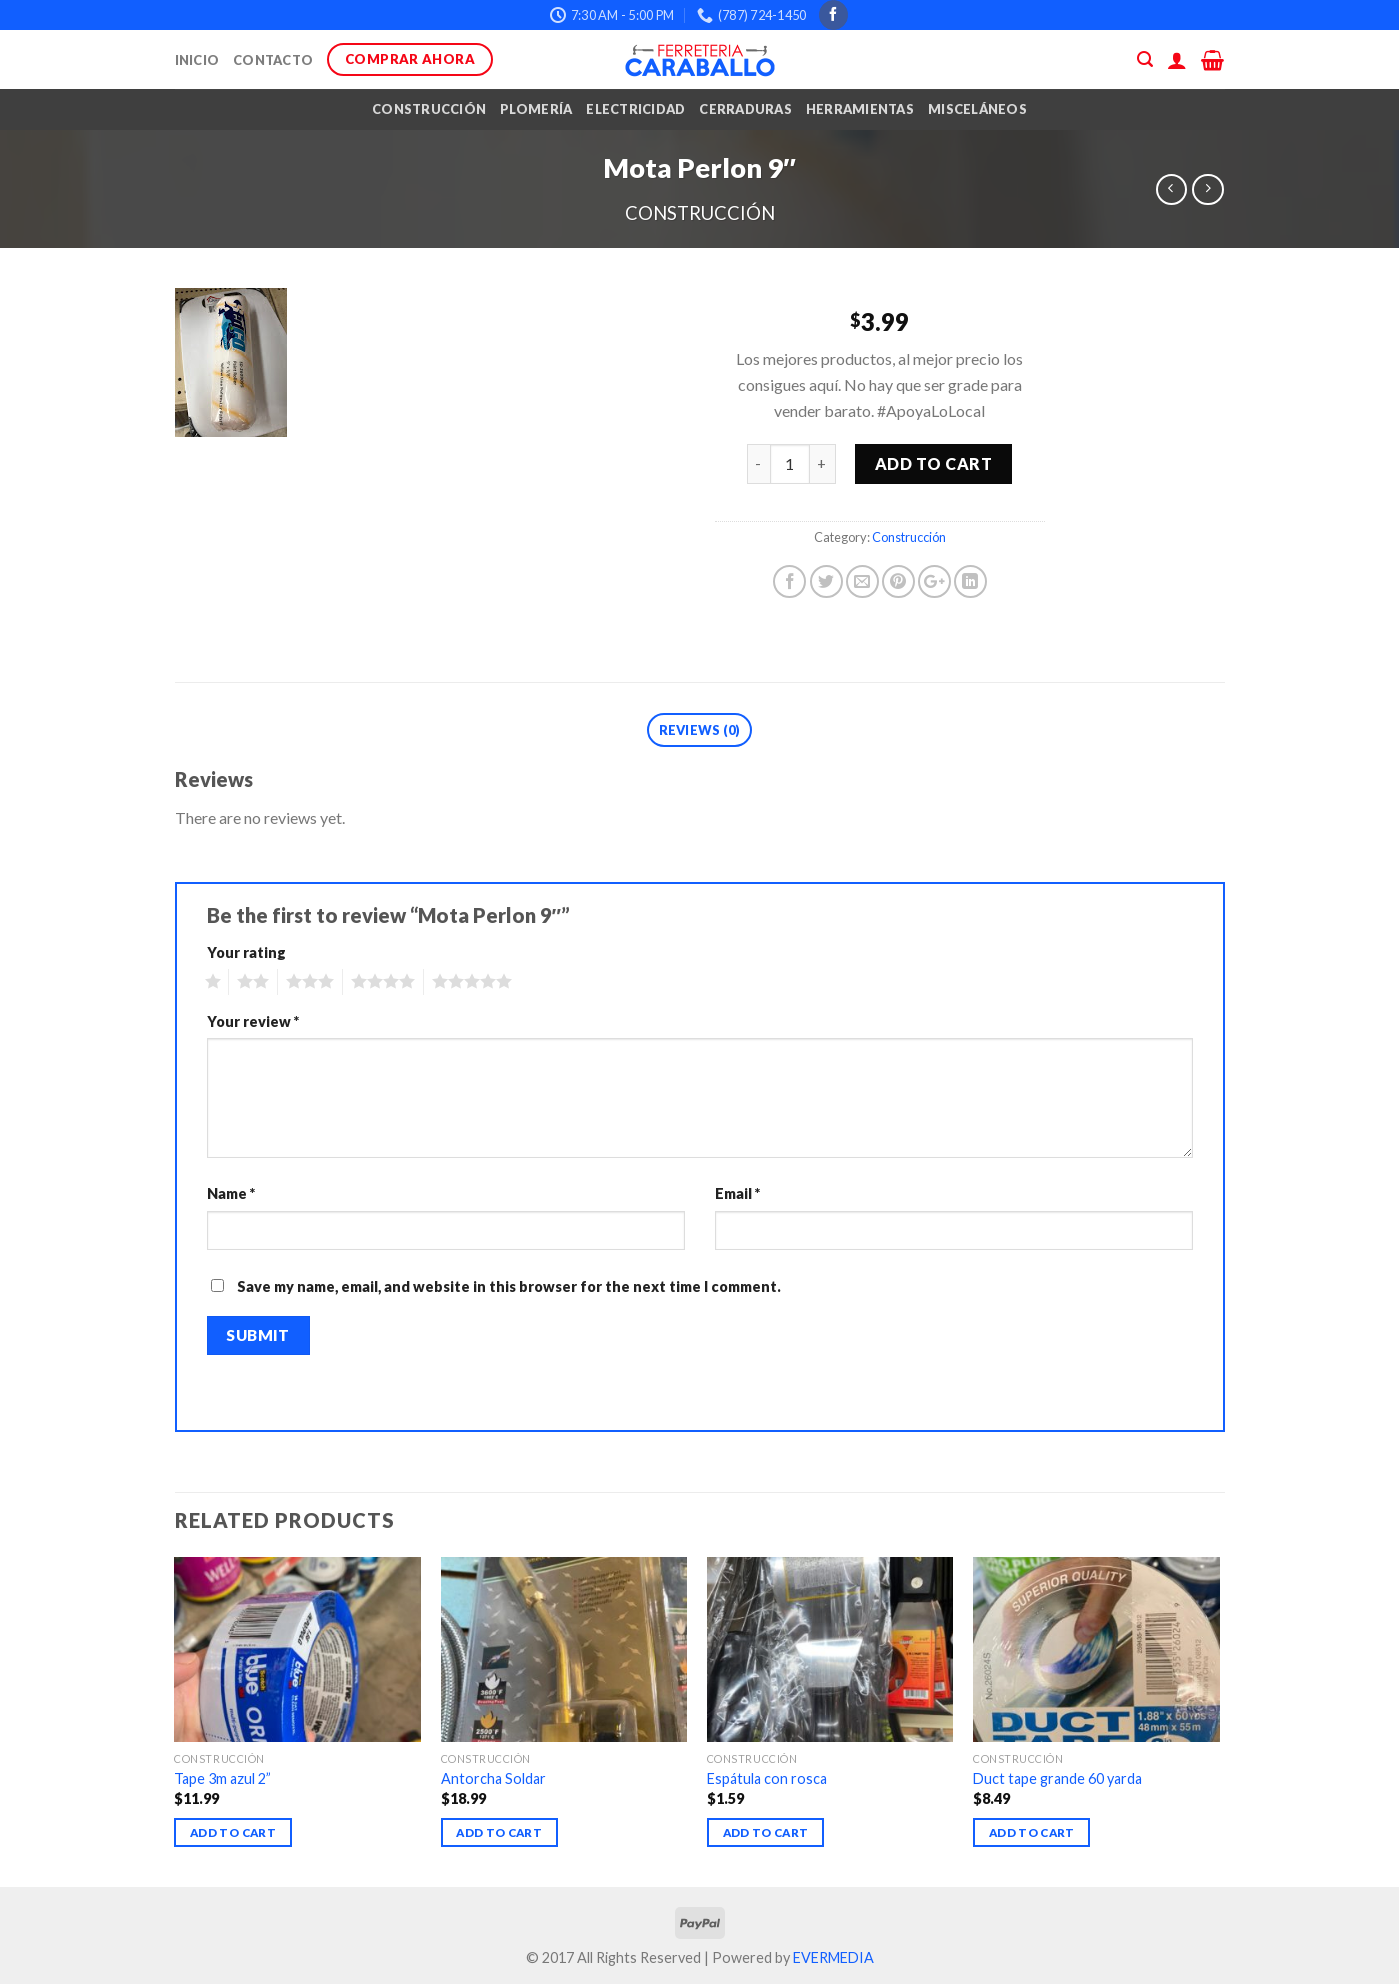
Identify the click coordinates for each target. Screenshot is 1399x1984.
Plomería (536, 109)
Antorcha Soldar (493, 1778)
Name (231, 1193)
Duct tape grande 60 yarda (1057, 1778)
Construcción (429, 109)
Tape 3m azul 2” (222, 1778)
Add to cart (933, 463)
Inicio (197, 60)
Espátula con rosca (767, 1778)
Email (737, 1193)
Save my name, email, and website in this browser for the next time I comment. (509, 1286)
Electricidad (635, 109)
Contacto (273, 60)
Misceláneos (977, 109)
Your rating (246, 952)
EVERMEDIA (833, 1957)
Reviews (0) (700, 730)
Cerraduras (745, 109)
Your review (253, 1021)
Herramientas (860, 109)
